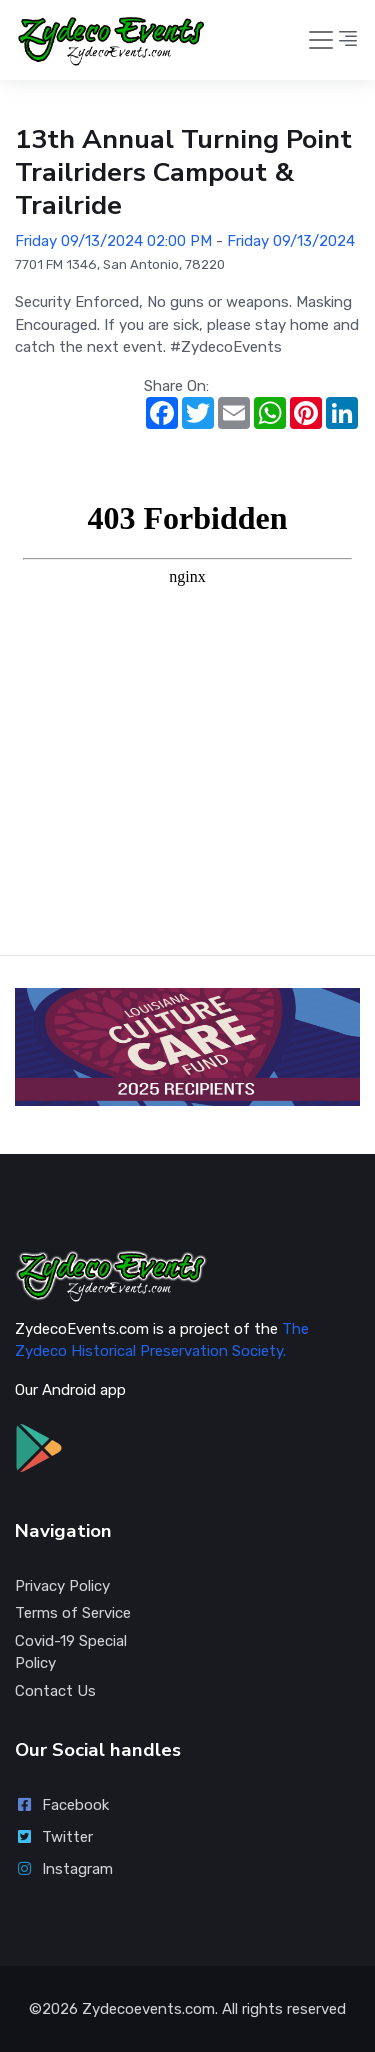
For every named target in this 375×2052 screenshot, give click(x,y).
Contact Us (55, 1691)
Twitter (54, 1837)
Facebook (62, 1805)
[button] (348, 40)
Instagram (64, 1869)
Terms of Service (73, 1613)
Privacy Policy (62, 1586)
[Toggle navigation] (321, 40)
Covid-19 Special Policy (71, 1652)
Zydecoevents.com (148, 2009)
